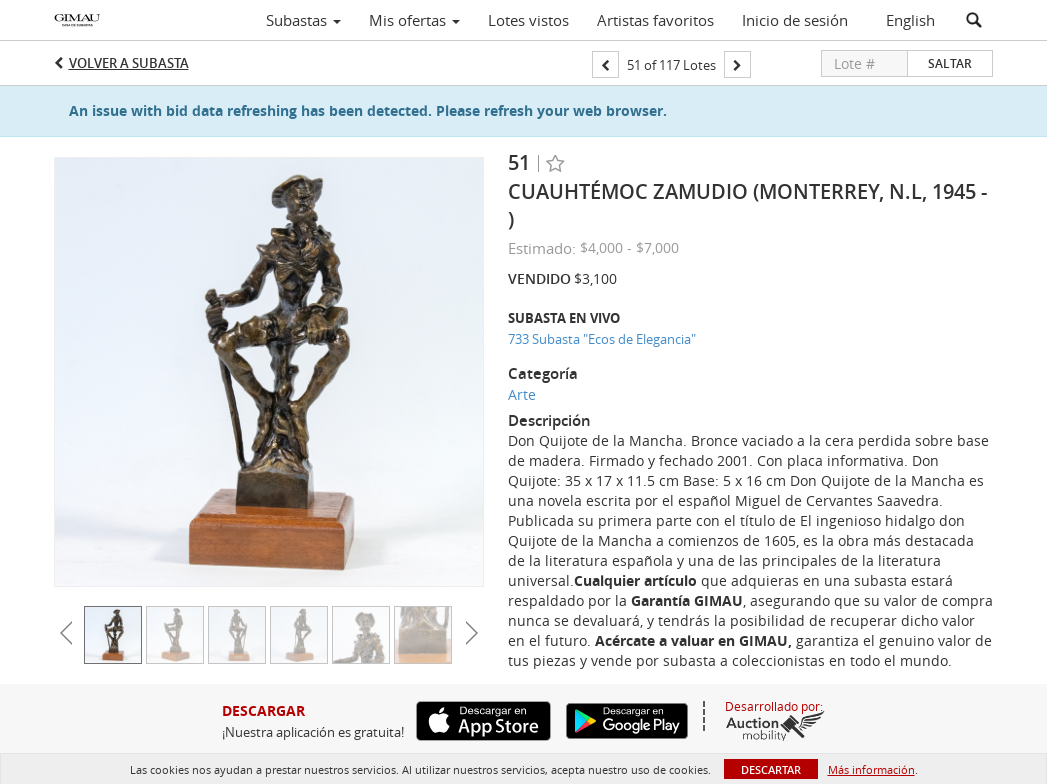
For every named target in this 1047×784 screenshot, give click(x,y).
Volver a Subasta (129, 63)
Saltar (950, 63)
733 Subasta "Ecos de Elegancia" (602, 339)
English (910, 20)
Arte (522, 394)
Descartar (771, 769)
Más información (871, 769)
